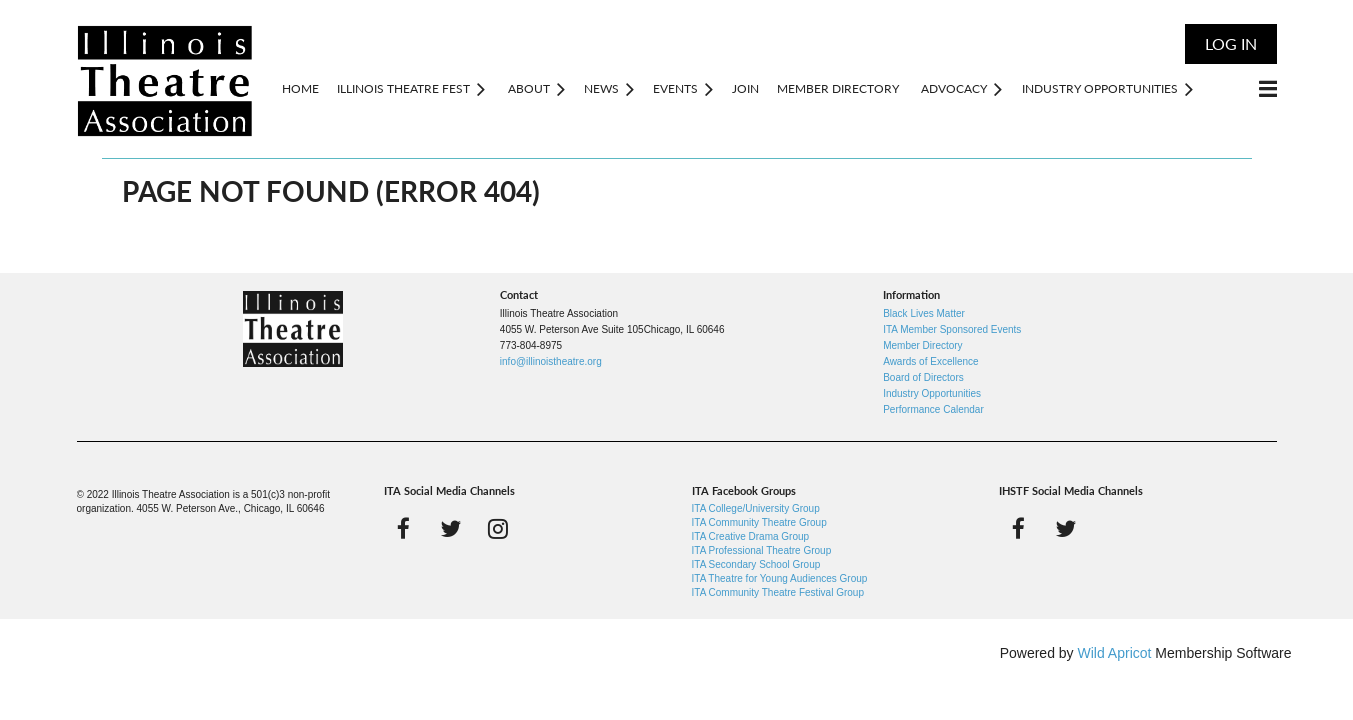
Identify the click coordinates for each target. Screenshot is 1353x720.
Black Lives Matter (924, 313)
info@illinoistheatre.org (551, 361)
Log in (1231, 43)
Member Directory (922, 345)
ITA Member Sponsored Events (952, 329)
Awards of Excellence (930, 361)
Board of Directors (923, 377)
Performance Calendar (933, 409)
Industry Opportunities (932, 393)
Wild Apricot (1115, 653)
